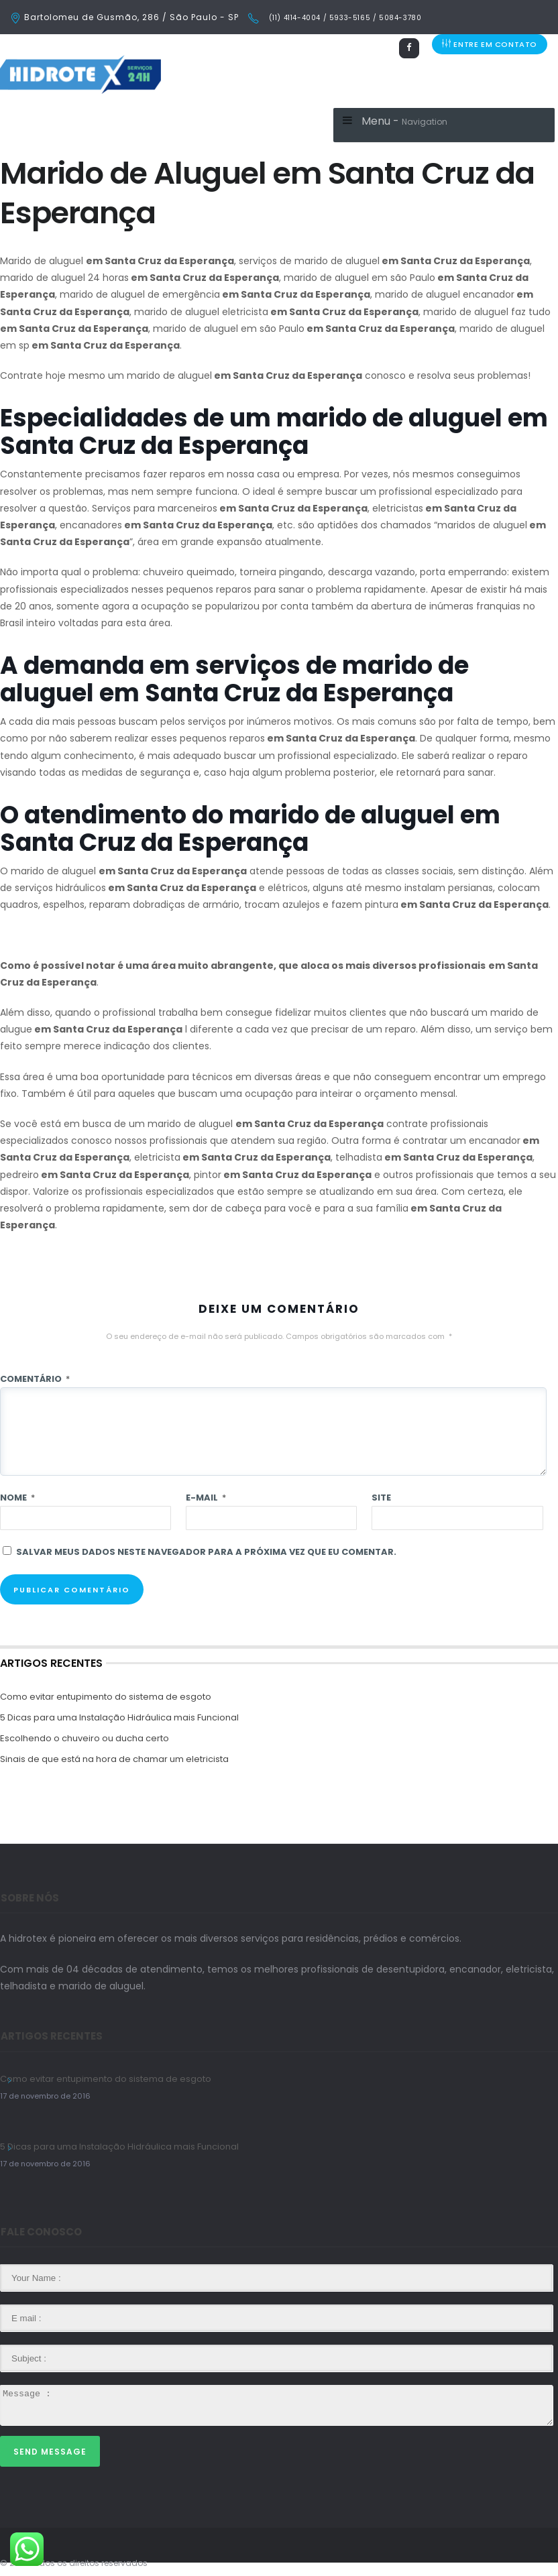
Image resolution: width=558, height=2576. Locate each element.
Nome (17, 1497)
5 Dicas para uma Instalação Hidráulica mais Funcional (119, 1717)
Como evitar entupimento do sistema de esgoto (105, 1696)
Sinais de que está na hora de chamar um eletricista (114, 1759)
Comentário (35, 1378)
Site (381, 1497)
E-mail (206, 1497)
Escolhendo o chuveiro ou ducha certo (84, 1738)
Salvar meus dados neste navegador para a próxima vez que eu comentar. (206, 1551)
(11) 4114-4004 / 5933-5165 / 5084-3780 (343, 18)
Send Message (50, 2451)
